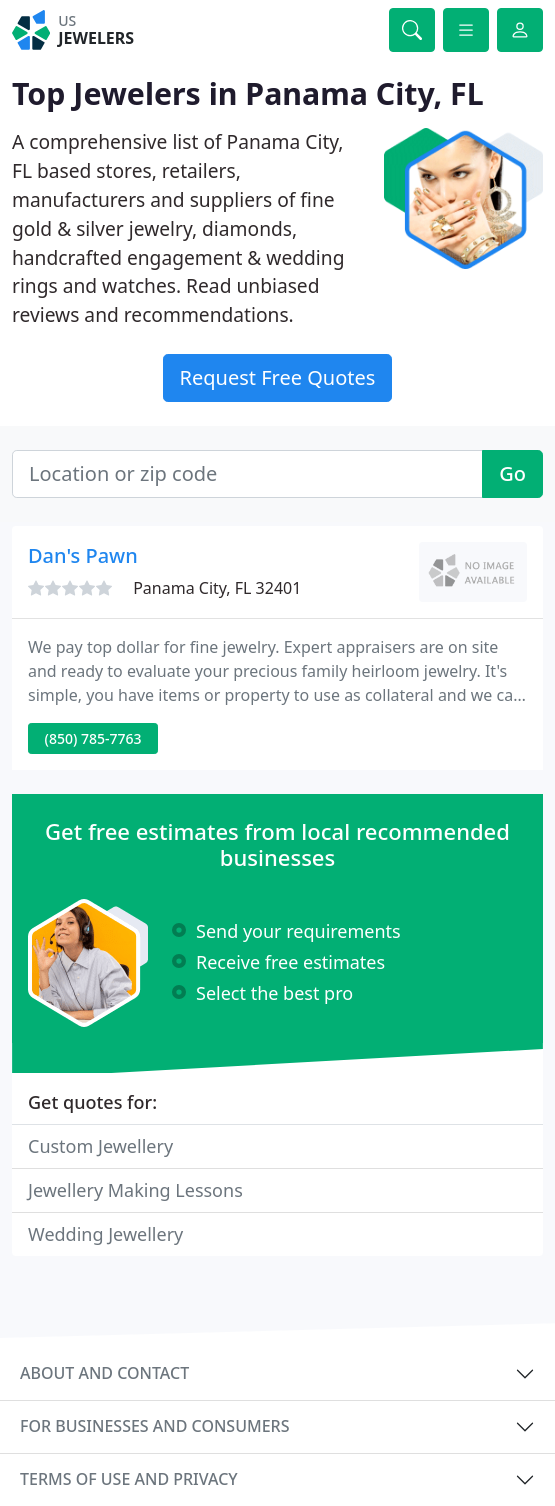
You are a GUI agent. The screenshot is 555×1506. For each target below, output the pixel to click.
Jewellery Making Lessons (135, 1190)
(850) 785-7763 (93, 738)
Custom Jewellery (100, 1146)
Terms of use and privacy (129, 1479)
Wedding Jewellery (105, 1234)
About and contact (104, 1373)
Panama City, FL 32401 (217, 588)
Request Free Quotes (278, 377)
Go (512, 473)
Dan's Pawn (83, 555)
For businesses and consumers (154, 1426)
